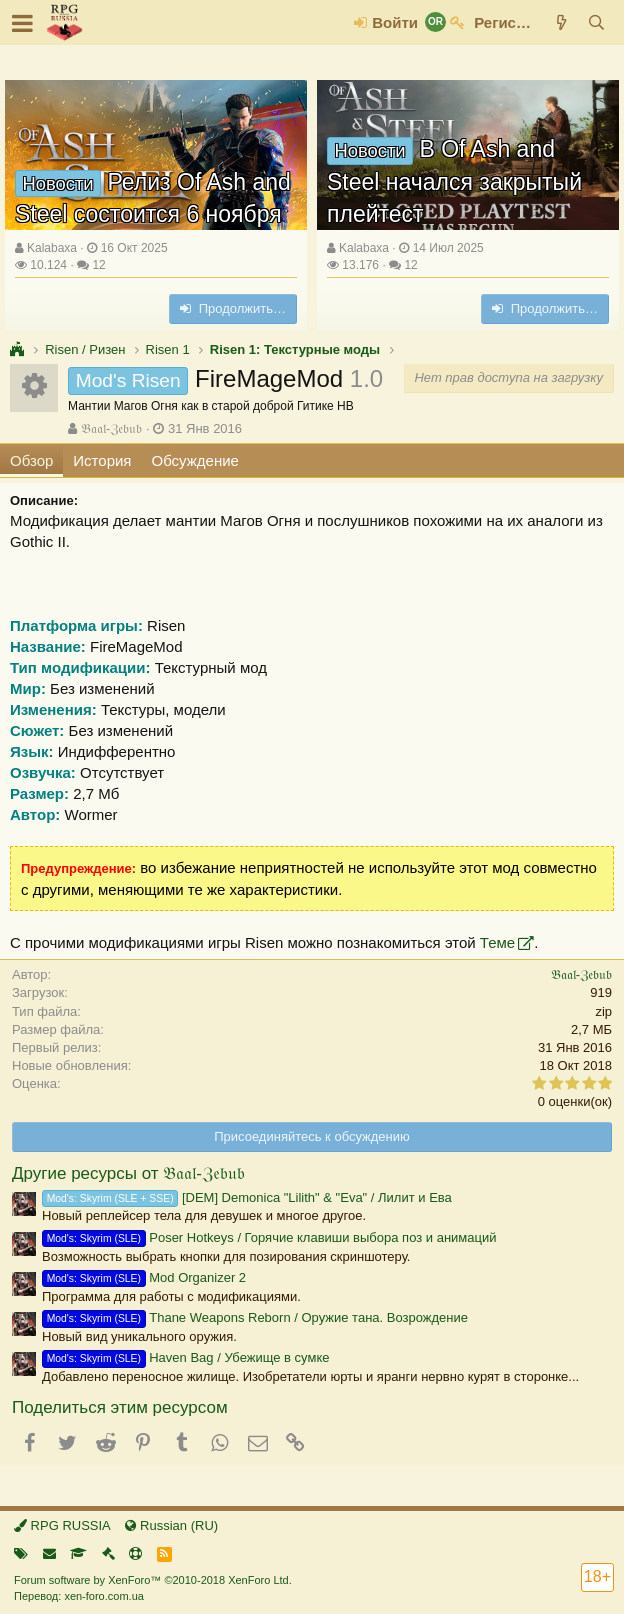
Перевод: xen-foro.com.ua (79, 1596)
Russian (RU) (171, 1525)
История (102, 460)
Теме (497, 942)
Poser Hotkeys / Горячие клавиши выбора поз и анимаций (269, 1237)
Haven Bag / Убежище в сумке (185, 1357)
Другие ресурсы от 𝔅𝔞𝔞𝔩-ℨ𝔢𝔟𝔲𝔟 (128, 1173)
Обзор (31, 460)
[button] (22, 23)
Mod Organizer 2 (144, 1277)
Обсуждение (195, 460)
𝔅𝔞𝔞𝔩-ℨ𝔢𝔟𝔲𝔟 (111, 428)
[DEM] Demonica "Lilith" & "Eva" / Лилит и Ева (247, 1197)
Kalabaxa (52, 248)
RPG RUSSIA (62, 1525)
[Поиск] (596, 22)
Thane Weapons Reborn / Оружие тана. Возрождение (255, 1317)
